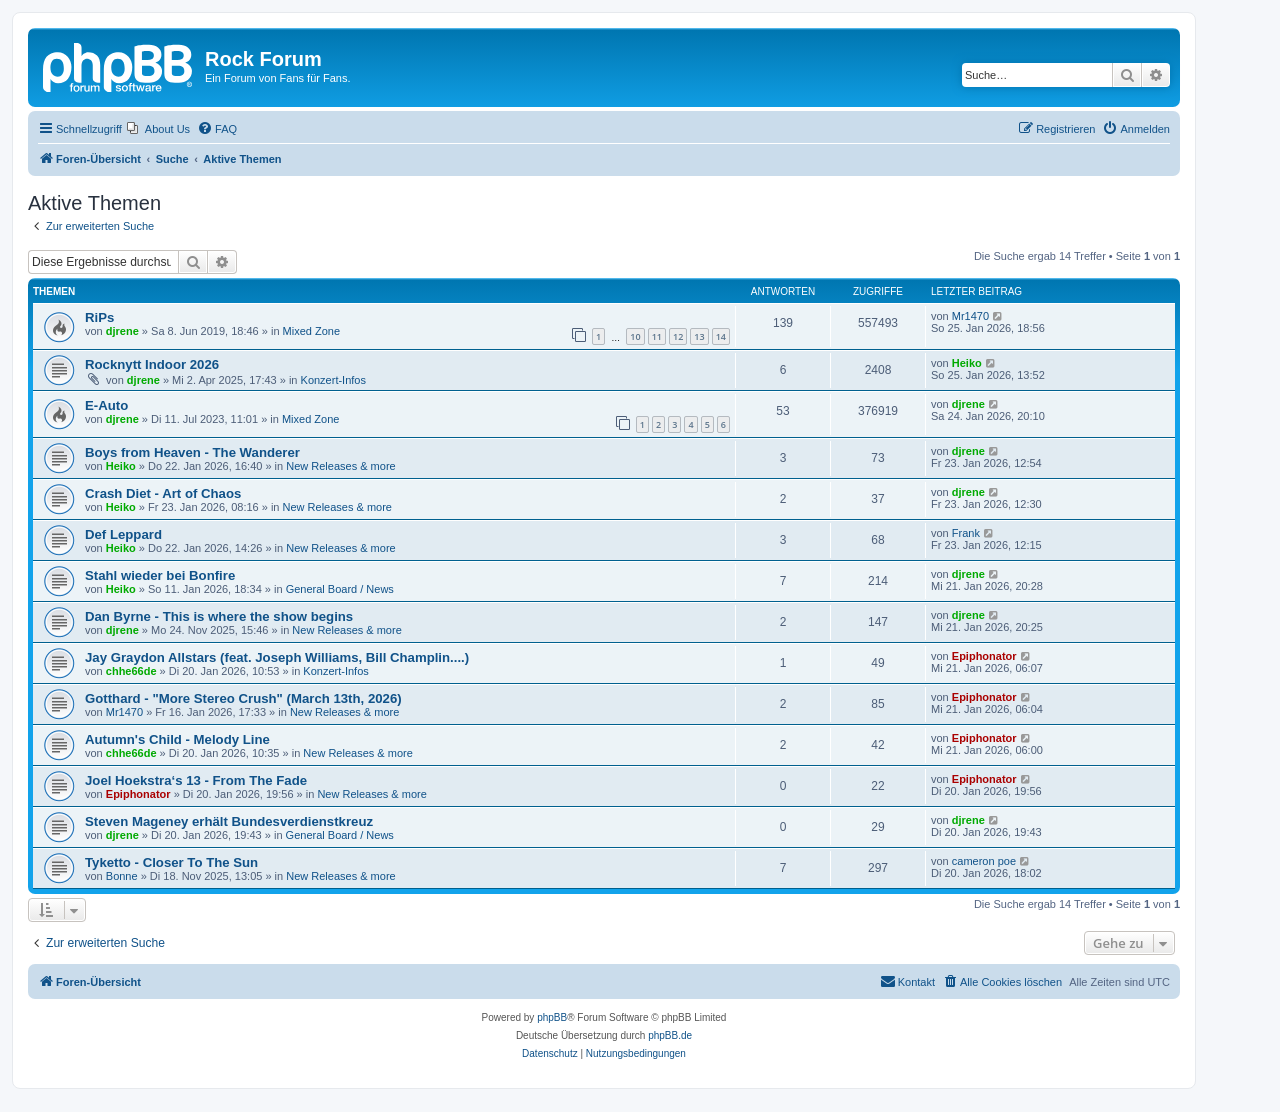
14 (721, 336)
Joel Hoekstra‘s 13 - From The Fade (196, 780)
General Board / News (340, 589)
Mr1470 (970, 316)
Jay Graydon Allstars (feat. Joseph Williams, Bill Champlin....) (277, 657)
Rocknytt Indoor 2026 (152, 364)
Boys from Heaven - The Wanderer (192, 452)
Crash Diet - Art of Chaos (163, 493)
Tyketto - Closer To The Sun (171, 862)
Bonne (122, 876)
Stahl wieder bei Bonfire (160, 575)
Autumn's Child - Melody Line (177, 739)
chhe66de (131, 671)
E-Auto (106, 405)
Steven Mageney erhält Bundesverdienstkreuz (229, 821)
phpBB (552, 1017)
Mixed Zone (311, 331)
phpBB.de (670, 1035)
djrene (122, 331)
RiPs (99, 317)
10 (635, 336)
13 (699, 336)
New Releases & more (340, 466)
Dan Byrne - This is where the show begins (219, 616)
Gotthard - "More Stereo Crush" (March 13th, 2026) (243, 698)
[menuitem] (158, 129)
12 (678, 336)
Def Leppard (123, 534)
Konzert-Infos (333, 380)
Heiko (967, 363)
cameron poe (984, 861)
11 (657, 336)
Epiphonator (984, 656)
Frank (966, 533)
